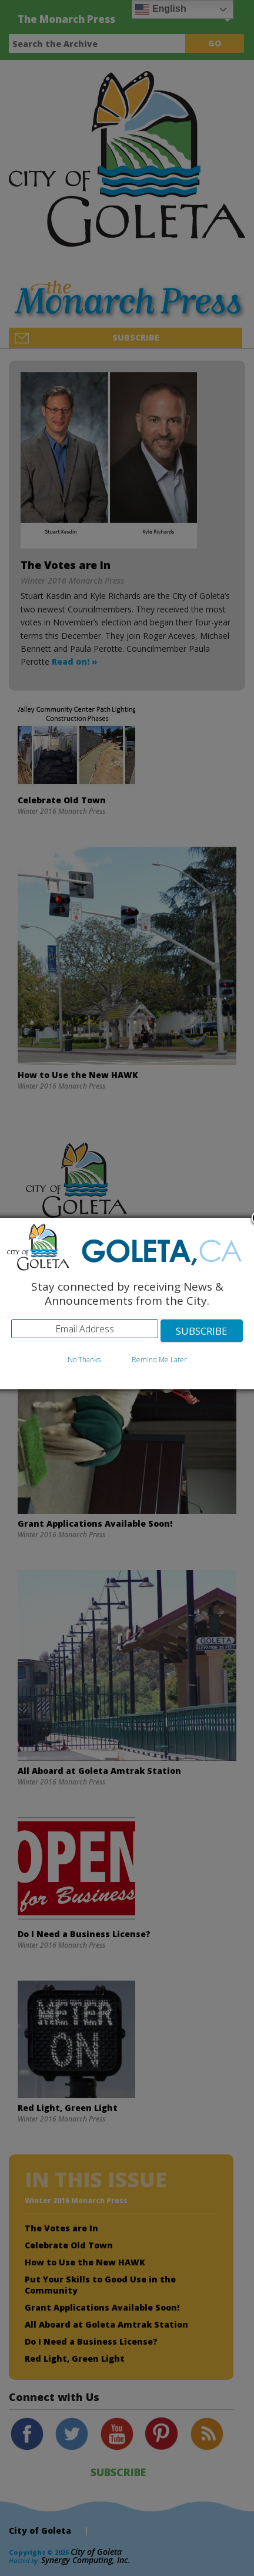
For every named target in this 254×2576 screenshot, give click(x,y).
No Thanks (84, 1360)
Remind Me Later (159, 1360)
